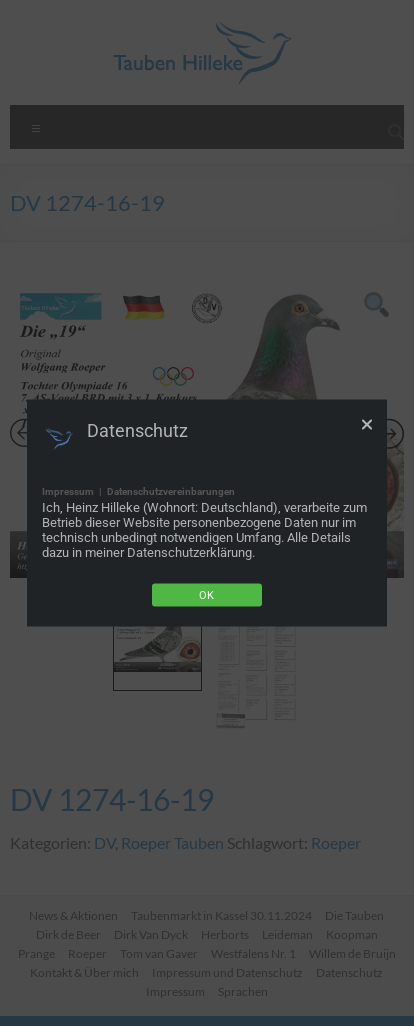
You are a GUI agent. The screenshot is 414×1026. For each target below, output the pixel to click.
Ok (206, 595)
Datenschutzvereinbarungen (171, 491)
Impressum (68, 491)
